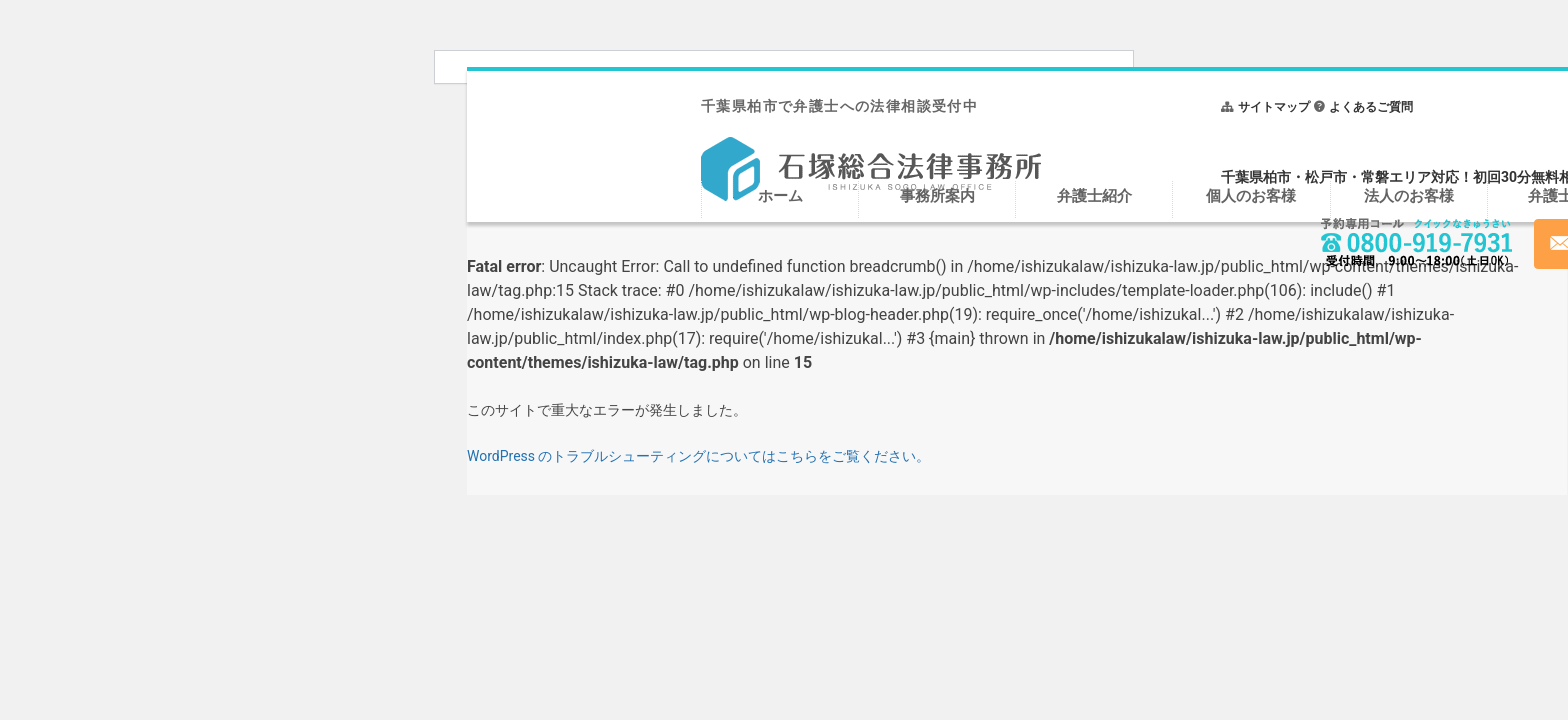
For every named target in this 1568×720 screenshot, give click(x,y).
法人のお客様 (1409, 196)
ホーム (780, 196)
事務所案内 (937, 196)
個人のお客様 (1251, 196)
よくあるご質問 (1371, 107)
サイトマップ (1274, 107)
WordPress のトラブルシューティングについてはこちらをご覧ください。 (699, 456)
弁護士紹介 (1094, 196)
